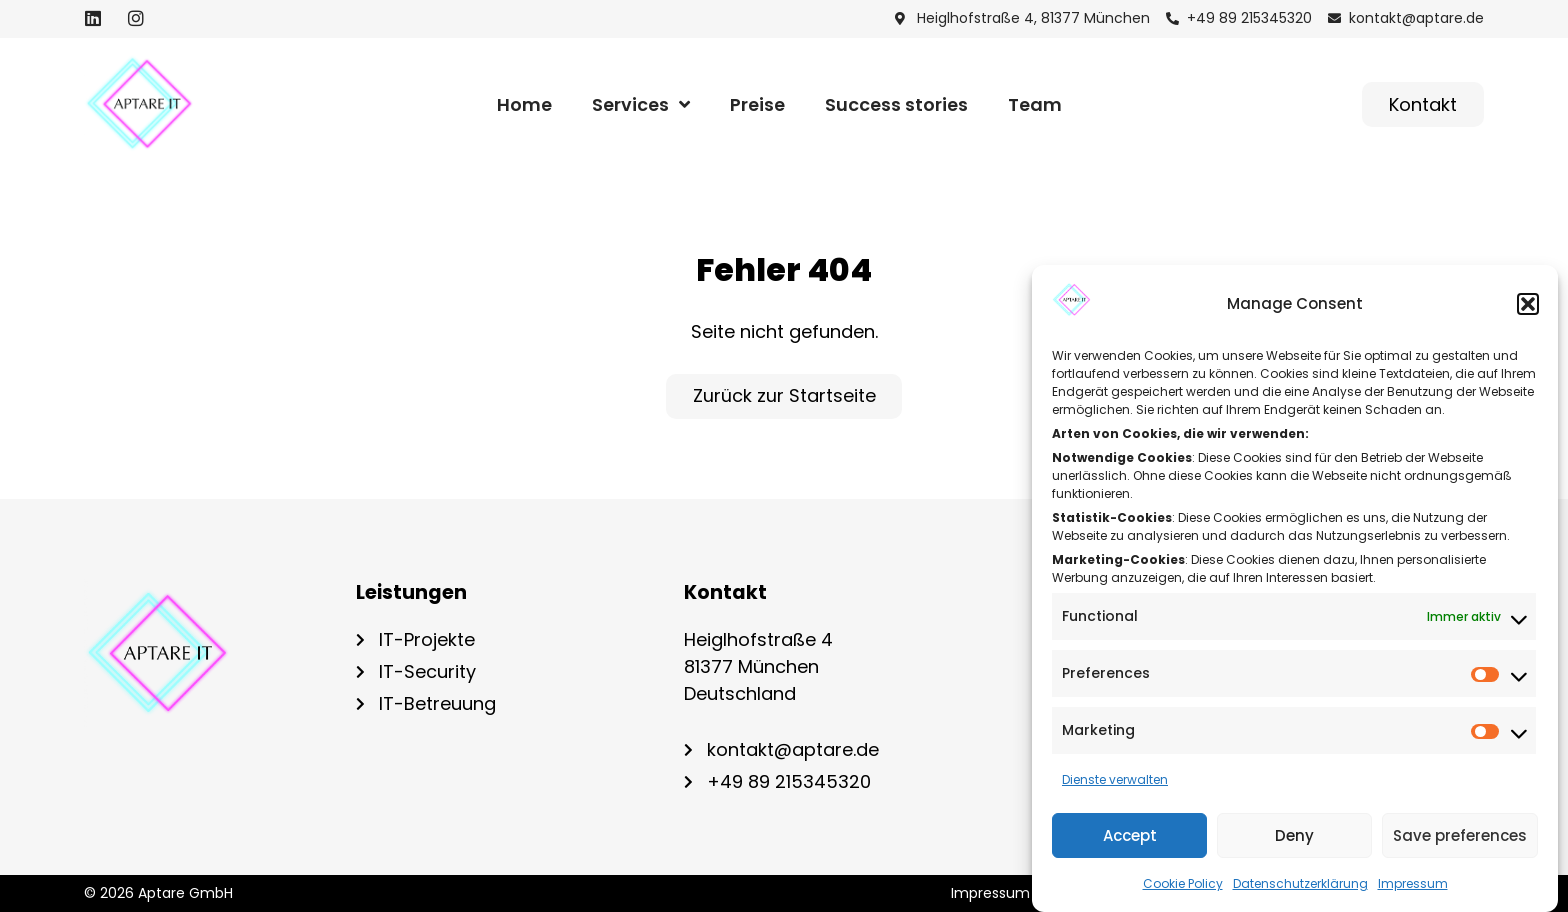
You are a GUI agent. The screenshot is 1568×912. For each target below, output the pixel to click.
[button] (1528, 304)
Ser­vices (641, 105)
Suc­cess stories (896, 104)
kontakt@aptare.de (793, 749)
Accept (1130, 835)
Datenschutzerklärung (1300, 883)
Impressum (1413, 883)
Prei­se (757, 104)
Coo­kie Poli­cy (1183, 883)
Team (1035, 104)
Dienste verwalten (1115, 779)
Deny (1294, 835)
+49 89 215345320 (789, 781)
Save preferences (1460, 835)
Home (524, 104)
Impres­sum (990, 893)
